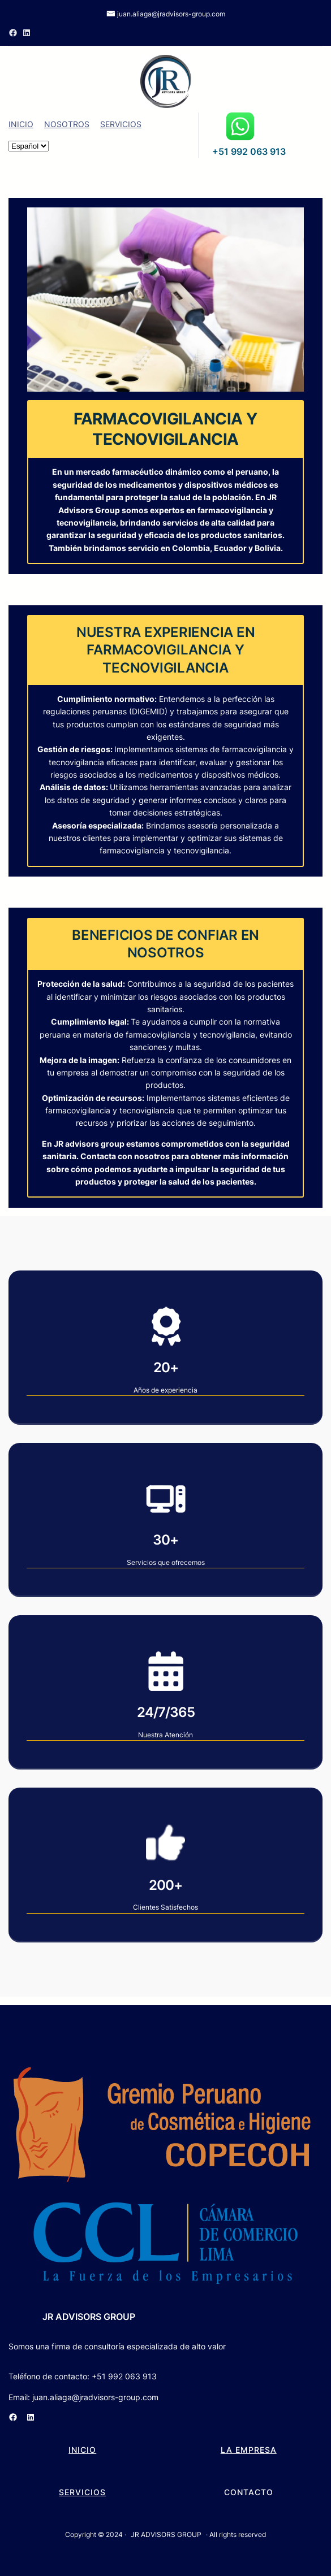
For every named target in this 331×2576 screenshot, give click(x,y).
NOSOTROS (66, 124)
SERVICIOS (120, 124)
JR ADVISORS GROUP (88, 2316)
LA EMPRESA (249, 2449)
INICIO (20, 124)
